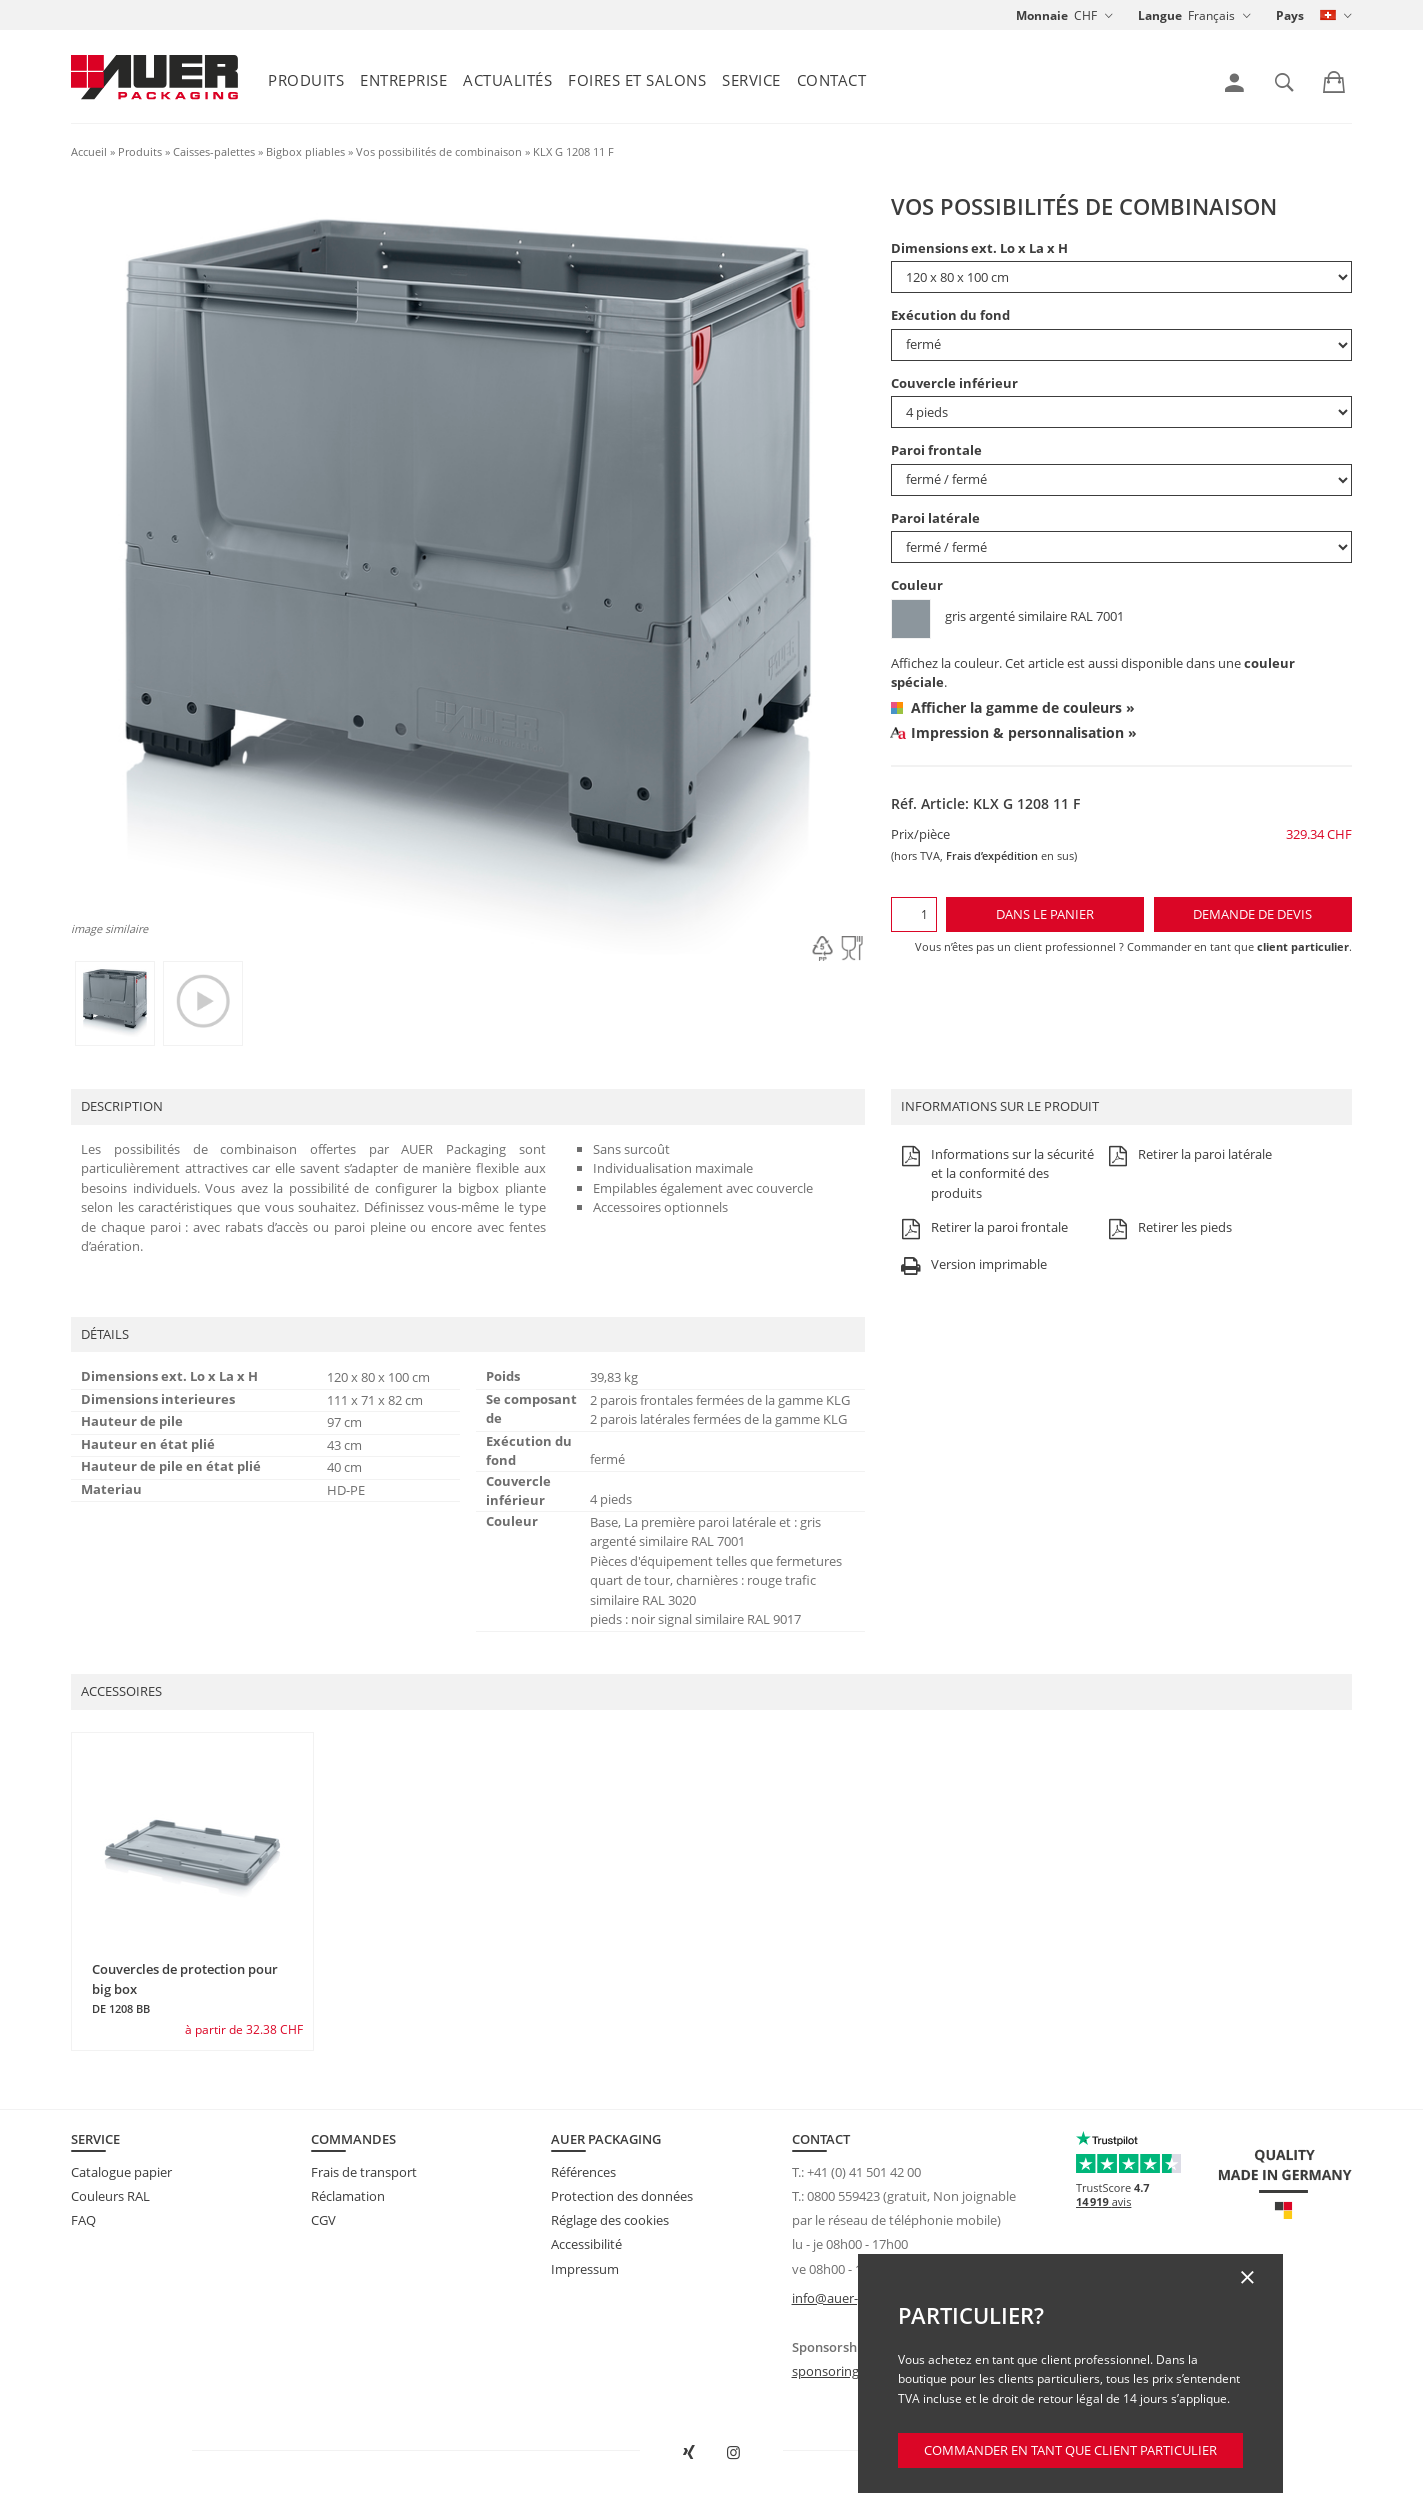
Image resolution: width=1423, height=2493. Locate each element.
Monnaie (1042, 15)
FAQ (83, 2220)
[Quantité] (914, 914)
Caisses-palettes (214, 151)
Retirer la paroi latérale (1187, 1155)
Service (751, 80)
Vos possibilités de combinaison (439, 151)
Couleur (917, 585)
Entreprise (403, 80)
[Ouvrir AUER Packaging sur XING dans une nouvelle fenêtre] (689, 2453)
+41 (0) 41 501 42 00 (864, 2172)
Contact (832, 80)
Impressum (585, 2269)
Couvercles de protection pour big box (185, 1988)
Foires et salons (637, 80)
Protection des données (622, 2196)
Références (583, 2172)
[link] (1234, 83)
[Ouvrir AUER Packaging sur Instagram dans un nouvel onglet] (734, 2453)
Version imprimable (971, 1265)
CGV (323, 2220)
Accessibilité (586, 2244)
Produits (306, 80)
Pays (1290, 15)
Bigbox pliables (305, 151)
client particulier (1303, 946)
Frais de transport (364, 2172)
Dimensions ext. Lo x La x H (979, 248)
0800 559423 (843, 2196)
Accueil (89, 151)
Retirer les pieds (1167, 1228)
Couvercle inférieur (954, 383)
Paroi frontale (936, 450)
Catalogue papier (121, 2172)
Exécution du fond (950, 315)
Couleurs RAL (110, 2196)
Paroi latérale (935, 518)
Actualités (507, 80)
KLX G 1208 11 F (573, 151)
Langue (1160, 15)
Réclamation (348, 2196)
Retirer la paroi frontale (982, 1228)
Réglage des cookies (610, 2220)
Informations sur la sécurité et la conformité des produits (995, 1174)
